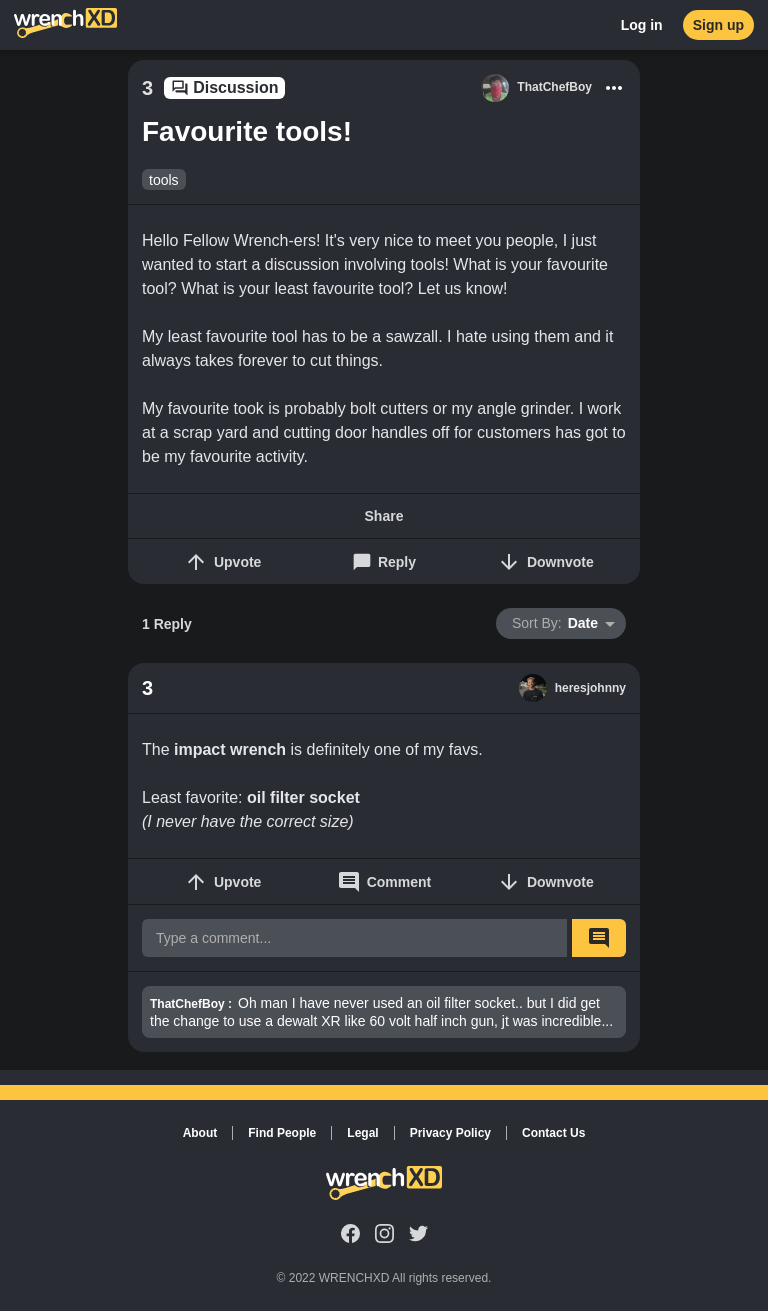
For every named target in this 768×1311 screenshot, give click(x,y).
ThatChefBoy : (191, 1004)
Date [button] (555, 623)
